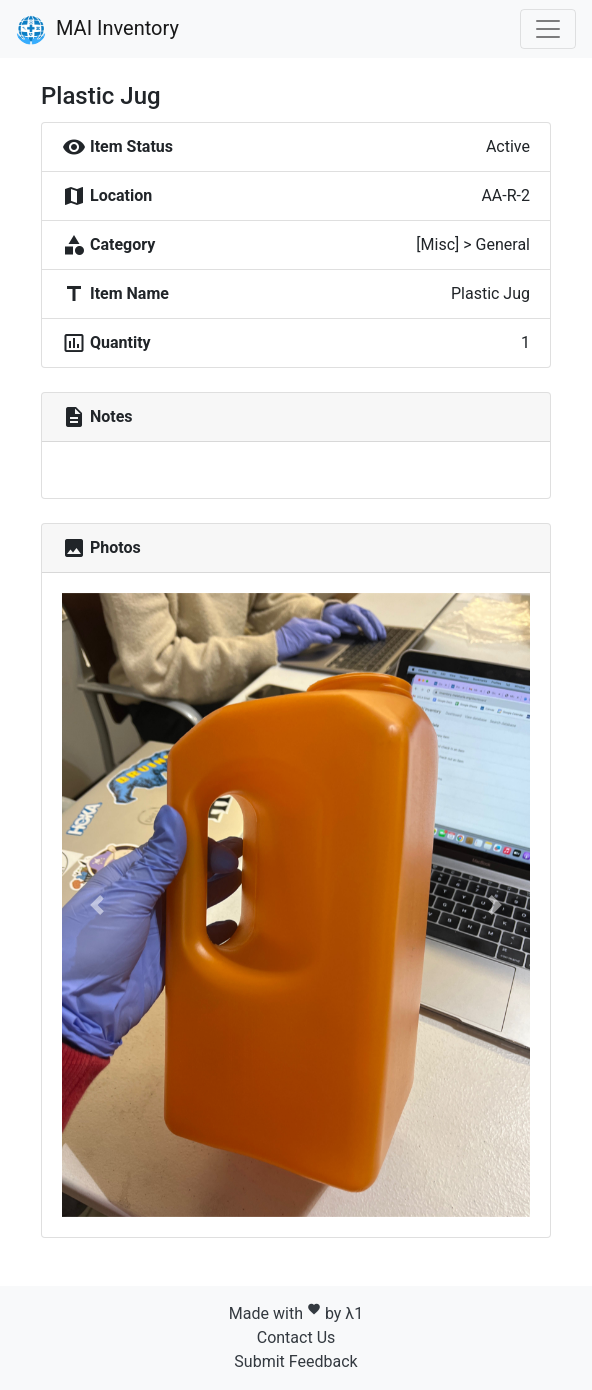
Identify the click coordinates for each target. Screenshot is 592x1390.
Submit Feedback (295, 1361)
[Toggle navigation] (548, 29)
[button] (97, 905)
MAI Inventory (97, 30)
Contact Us (296, 1337)
